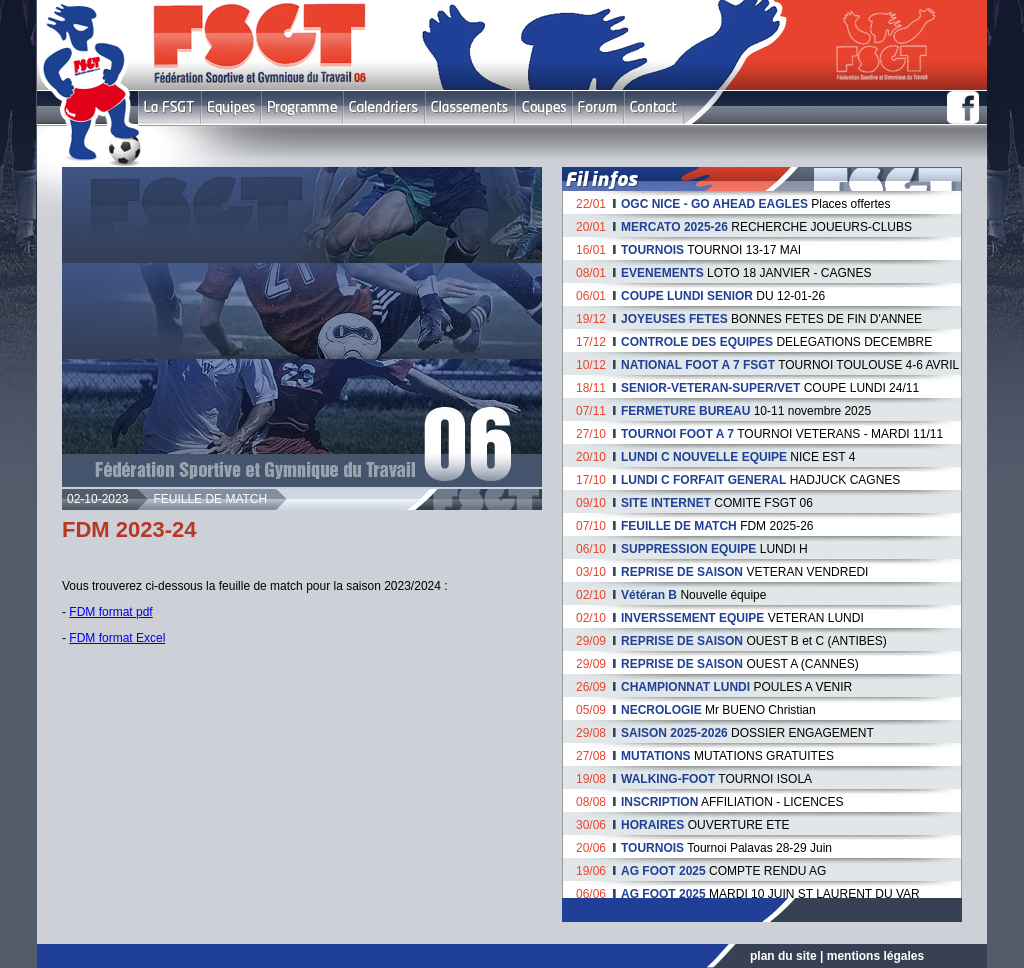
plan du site (783, 956)
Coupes (543, 107)
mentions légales (875, 956)
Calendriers (384, 107)
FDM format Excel (117, 638)
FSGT (169, 107)
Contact (653, 107)
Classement (470, 107)
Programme (302, 107)
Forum (597, 107)
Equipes (231, 107)
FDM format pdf (110, 612)
